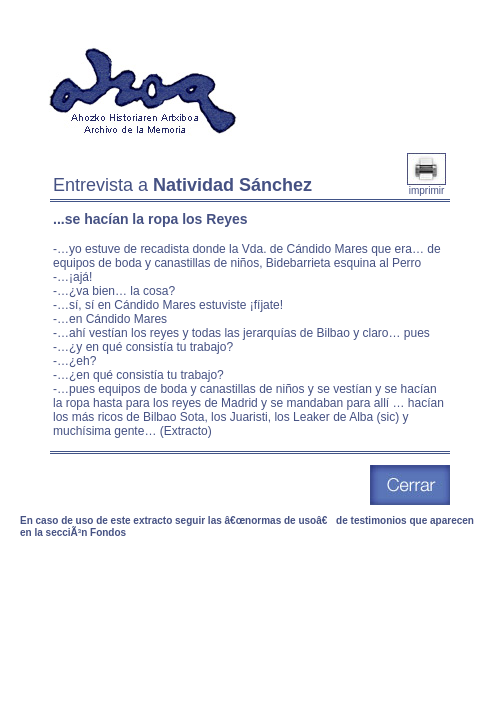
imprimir (426, 186)
